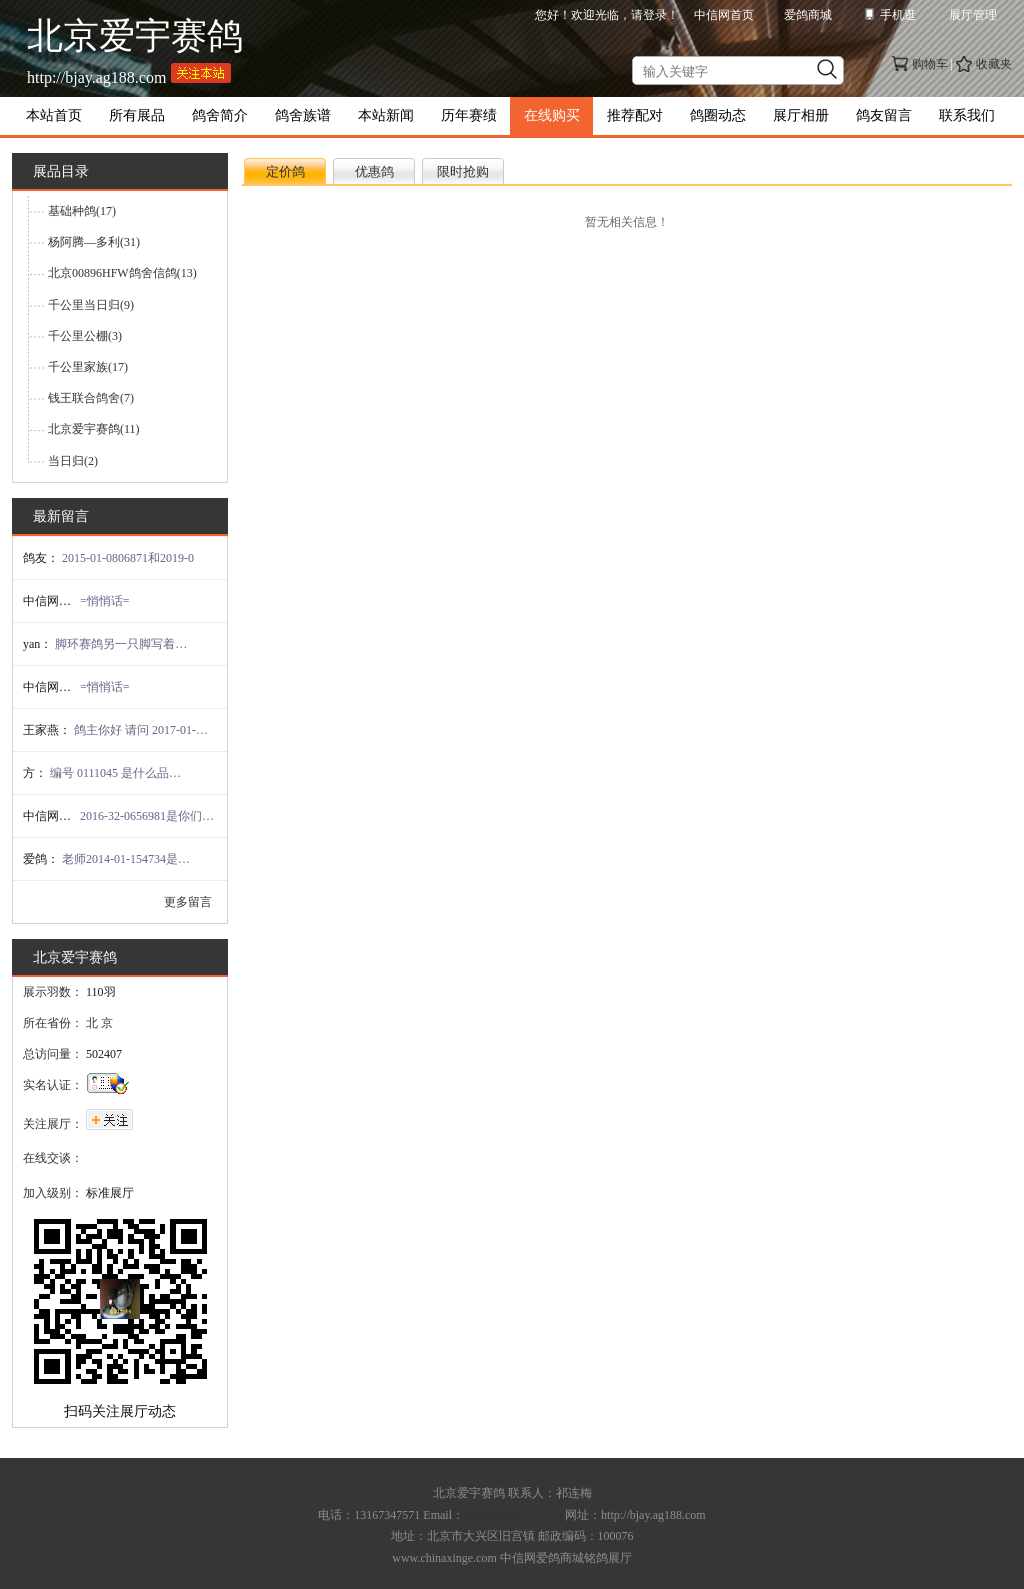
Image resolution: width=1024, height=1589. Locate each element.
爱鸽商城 (808, 15)
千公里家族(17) (88, 367)
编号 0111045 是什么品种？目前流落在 (118, 773)
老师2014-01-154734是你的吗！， (130, 859)
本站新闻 (386, 115)
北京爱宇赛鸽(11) (94, 429)
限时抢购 (463, 171)
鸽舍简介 (220, 115)
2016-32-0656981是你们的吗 (148, 816)
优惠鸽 (374, 171)
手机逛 (898, 15)
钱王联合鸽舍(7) (91, 398)
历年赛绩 (469, 115)
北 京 (99, 1023)
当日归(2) (73, 461)
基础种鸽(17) (82, 211)
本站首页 (54, 115)
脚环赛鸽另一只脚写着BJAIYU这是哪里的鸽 (123, 644)
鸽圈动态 (718, 115)
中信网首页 (724, 15)
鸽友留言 (884, 115)
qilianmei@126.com (513, 1515)
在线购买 (552, 115)
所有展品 (137, 115)
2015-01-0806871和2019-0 (128, 558)
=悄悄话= (105, 601)
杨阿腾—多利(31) (94, 242)
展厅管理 (973, 15)
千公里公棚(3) (85, 336)
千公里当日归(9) (91, 305)
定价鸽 (285, 171)
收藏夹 (994, 64)
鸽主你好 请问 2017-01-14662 (142, 730)
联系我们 (967, 115)
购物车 (930, 64)
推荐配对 (635, 115)
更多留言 (188, 902)
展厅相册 (801, 115)
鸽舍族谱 (303, 115)
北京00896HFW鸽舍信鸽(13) (122, 273)
